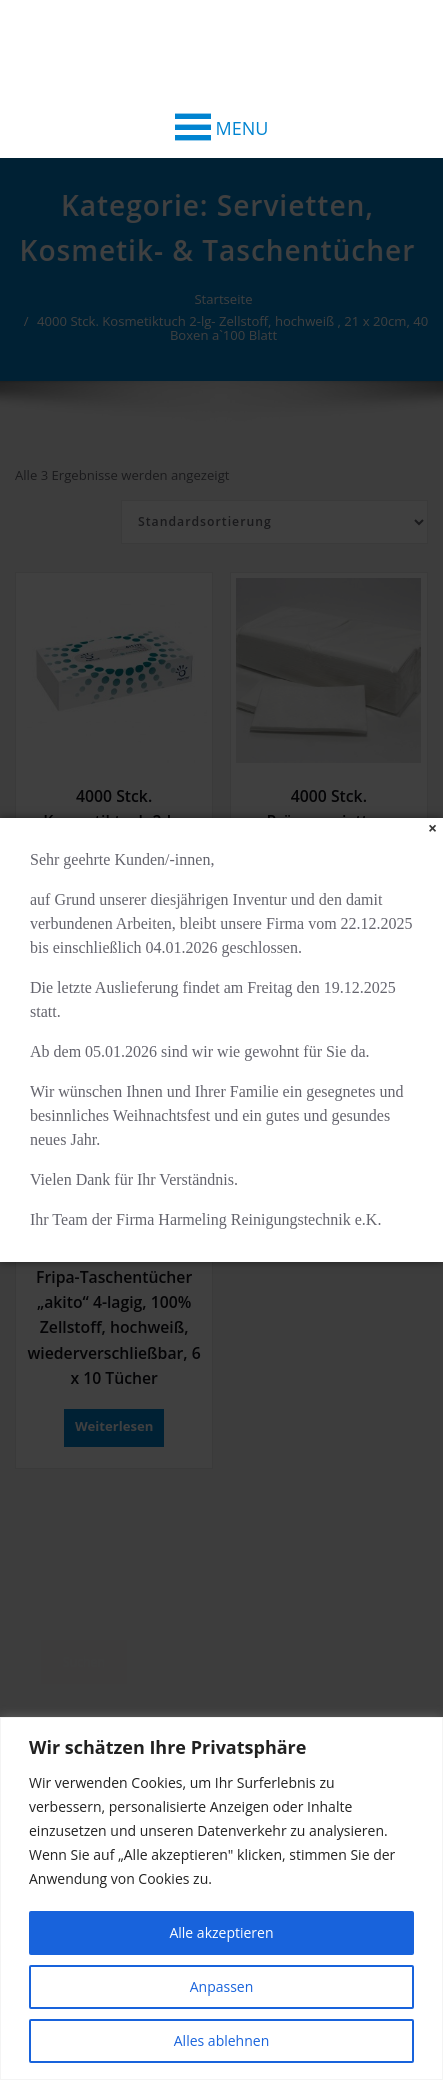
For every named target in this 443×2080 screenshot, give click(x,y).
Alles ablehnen (221, 2040)
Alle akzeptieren (221, 1932)
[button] (242, 128)
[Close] (432, 828)
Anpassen (222, 1986)
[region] (221, 1898)
